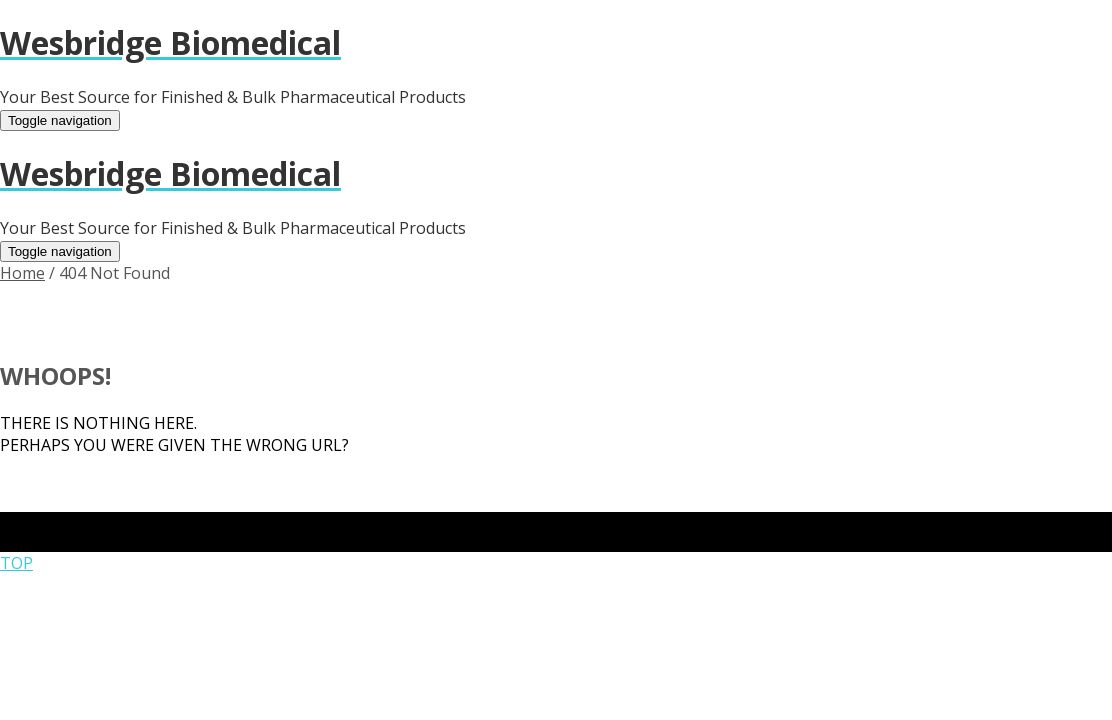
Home (22, 273)
